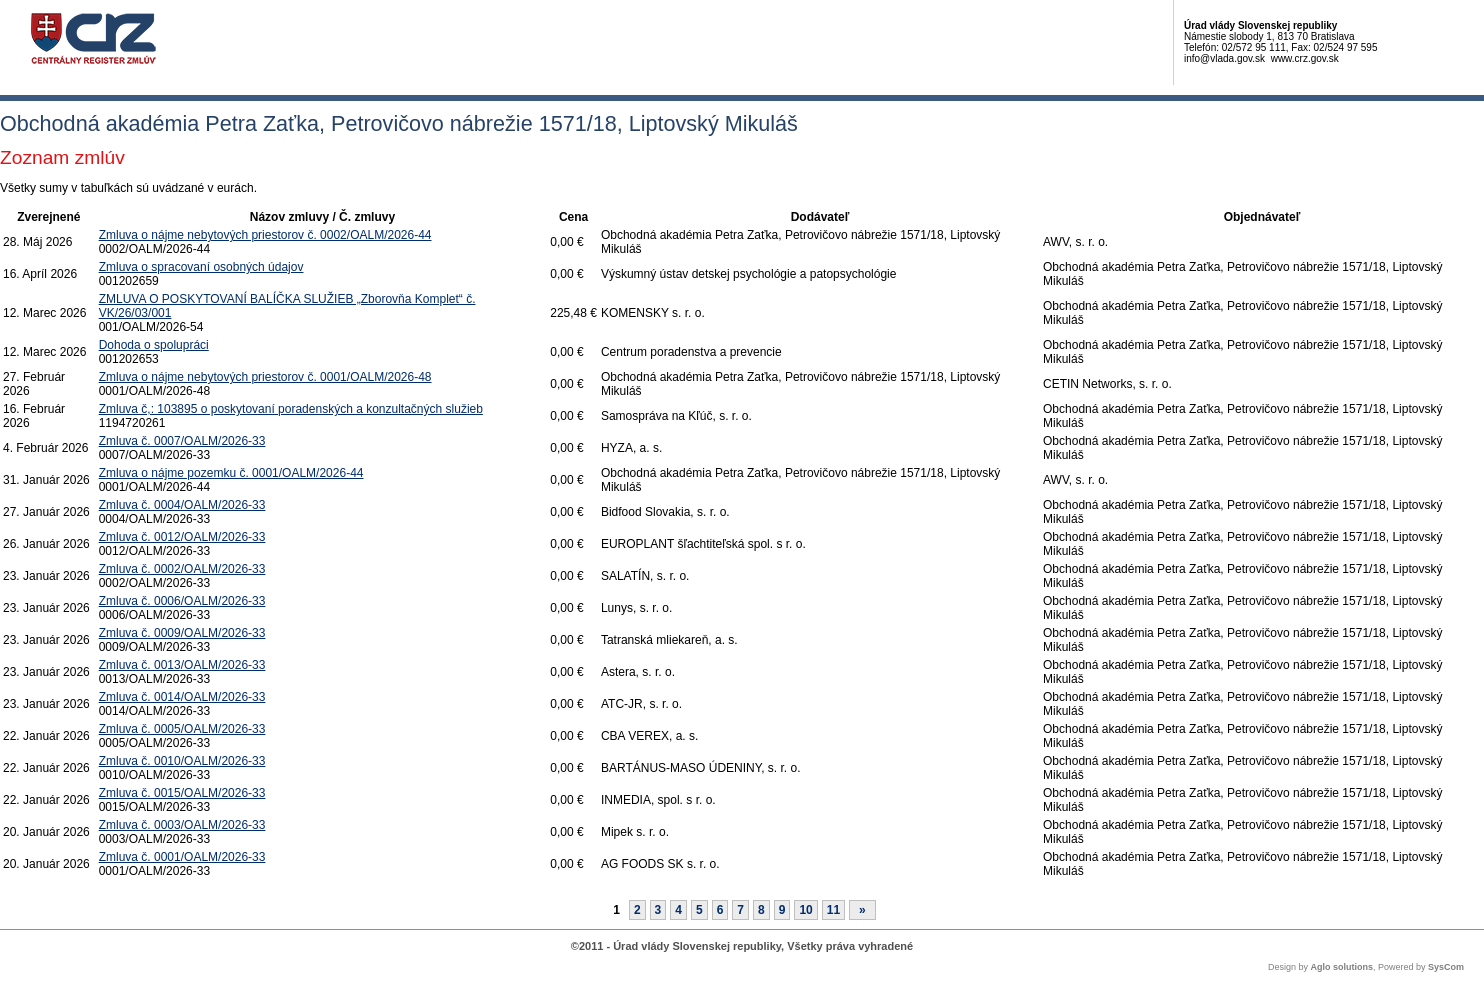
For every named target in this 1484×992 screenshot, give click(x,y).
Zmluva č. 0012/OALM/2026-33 (182, 537)
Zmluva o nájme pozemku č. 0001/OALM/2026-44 (231, 473)
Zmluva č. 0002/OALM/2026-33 (182, 569)
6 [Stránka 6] (720, 910)
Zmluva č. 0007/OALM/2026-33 (182, 441)
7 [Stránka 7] (740, 910)
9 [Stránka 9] (782, 910)
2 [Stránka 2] (637, 910)
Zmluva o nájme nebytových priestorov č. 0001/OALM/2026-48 (265, 377)
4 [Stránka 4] (678, 910)
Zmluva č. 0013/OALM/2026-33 (182, 665)
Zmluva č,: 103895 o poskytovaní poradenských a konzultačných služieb (291, 409)
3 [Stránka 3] (658, 910)
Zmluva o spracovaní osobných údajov (201, 267)
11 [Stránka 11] (833, 910)
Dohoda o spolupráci (154, 345)
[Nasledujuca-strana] (862, 910)
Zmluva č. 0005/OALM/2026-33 (182, 729)
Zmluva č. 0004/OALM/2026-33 (182, 505)
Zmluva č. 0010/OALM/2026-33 (182, 761)
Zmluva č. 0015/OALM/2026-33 (182, 793)
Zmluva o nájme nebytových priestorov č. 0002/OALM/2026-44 (265, 235)
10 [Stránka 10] (805, 910)
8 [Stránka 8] (761, 910)
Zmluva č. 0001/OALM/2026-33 (182, 857)
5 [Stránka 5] (699, 910)
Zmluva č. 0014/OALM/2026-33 (182, 697)
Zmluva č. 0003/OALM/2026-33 (182, 825)
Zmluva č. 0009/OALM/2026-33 (182, 633)
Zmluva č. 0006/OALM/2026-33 (182, 601)
